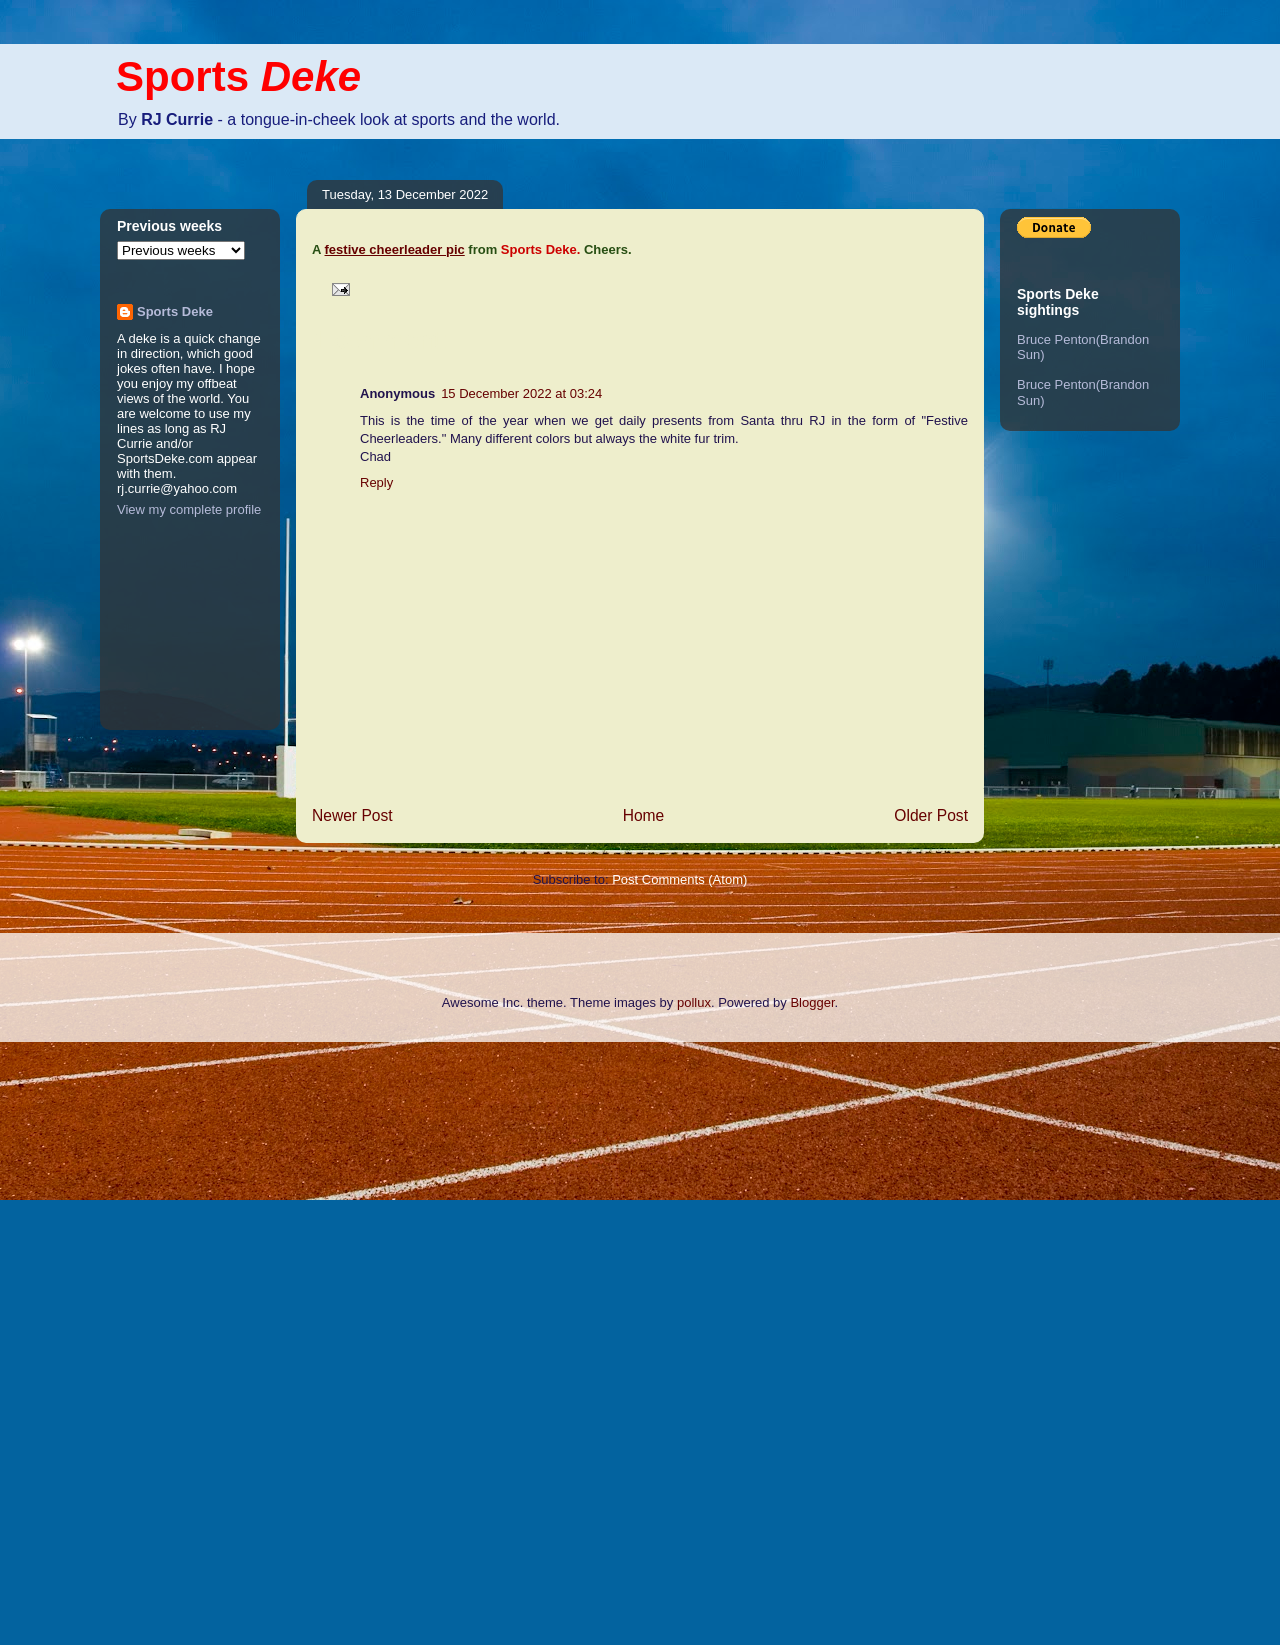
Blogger (812, 1002)
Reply (376, 482)
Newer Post (352, 815)
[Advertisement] (80, 1341)
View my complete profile (189, 509)
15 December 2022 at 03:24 (521, 393)
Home (644, 815)
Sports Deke (175, 311)
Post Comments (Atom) (679, 879)
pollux (694, 1002)
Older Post (931, 815)
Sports (238, 76)
